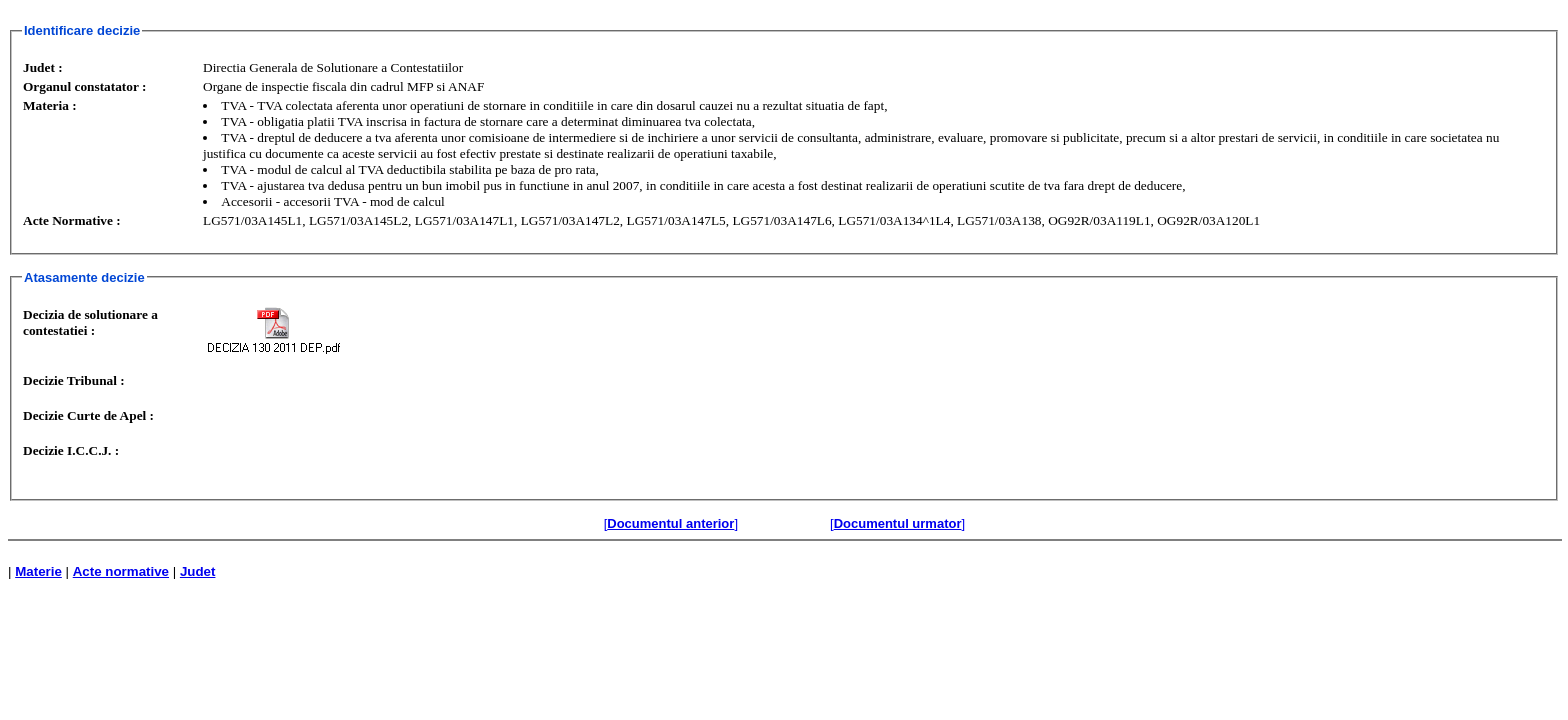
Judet (198, 571)
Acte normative (121, 571)
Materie (38, 571)
